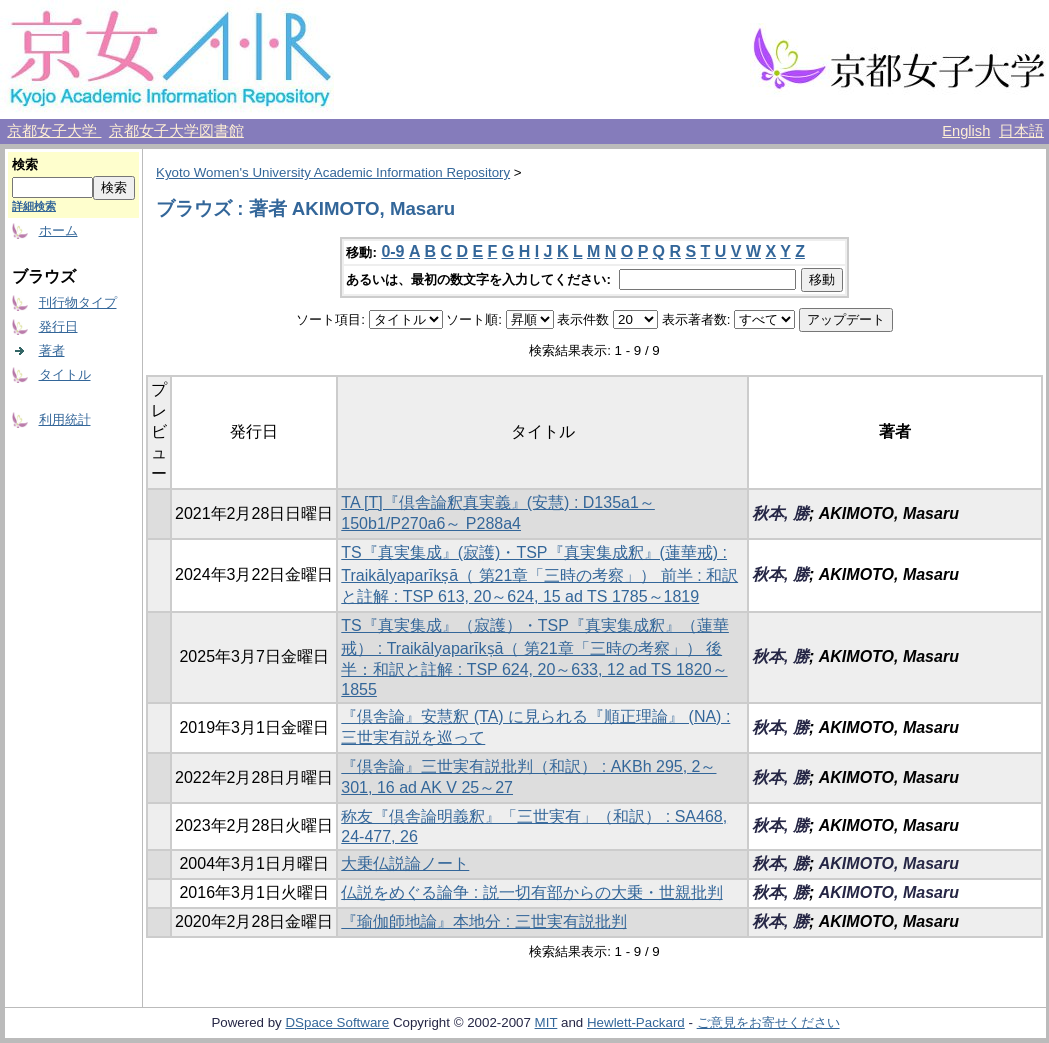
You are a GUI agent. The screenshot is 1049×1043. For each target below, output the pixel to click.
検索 (25, 164)
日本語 (1021, 131)
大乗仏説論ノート (405, 863)
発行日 (58, 326)
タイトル (65, 374)
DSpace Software (337, 1022)
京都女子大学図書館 (176, 131)
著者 (52, 350)
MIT (546, 1022)
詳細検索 (34, 206)
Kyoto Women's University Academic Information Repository (333, 172)
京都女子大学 (54, 131)
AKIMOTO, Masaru (889, 863)
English (966, 131)
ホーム (58, 230)
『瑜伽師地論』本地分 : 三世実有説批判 (483, 921)
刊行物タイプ (78, 302)
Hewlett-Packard (636, 1022)
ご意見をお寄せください (768, 1022)
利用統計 (65, 419)
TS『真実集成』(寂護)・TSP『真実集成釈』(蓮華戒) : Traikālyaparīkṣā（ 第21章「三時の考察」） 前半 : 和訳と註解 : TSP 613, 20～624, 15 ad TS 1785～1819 (539, 574)
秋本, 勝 (780, 513)
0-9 (392, 251)
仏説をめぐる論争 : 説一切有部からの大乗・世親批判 (531, 892)
